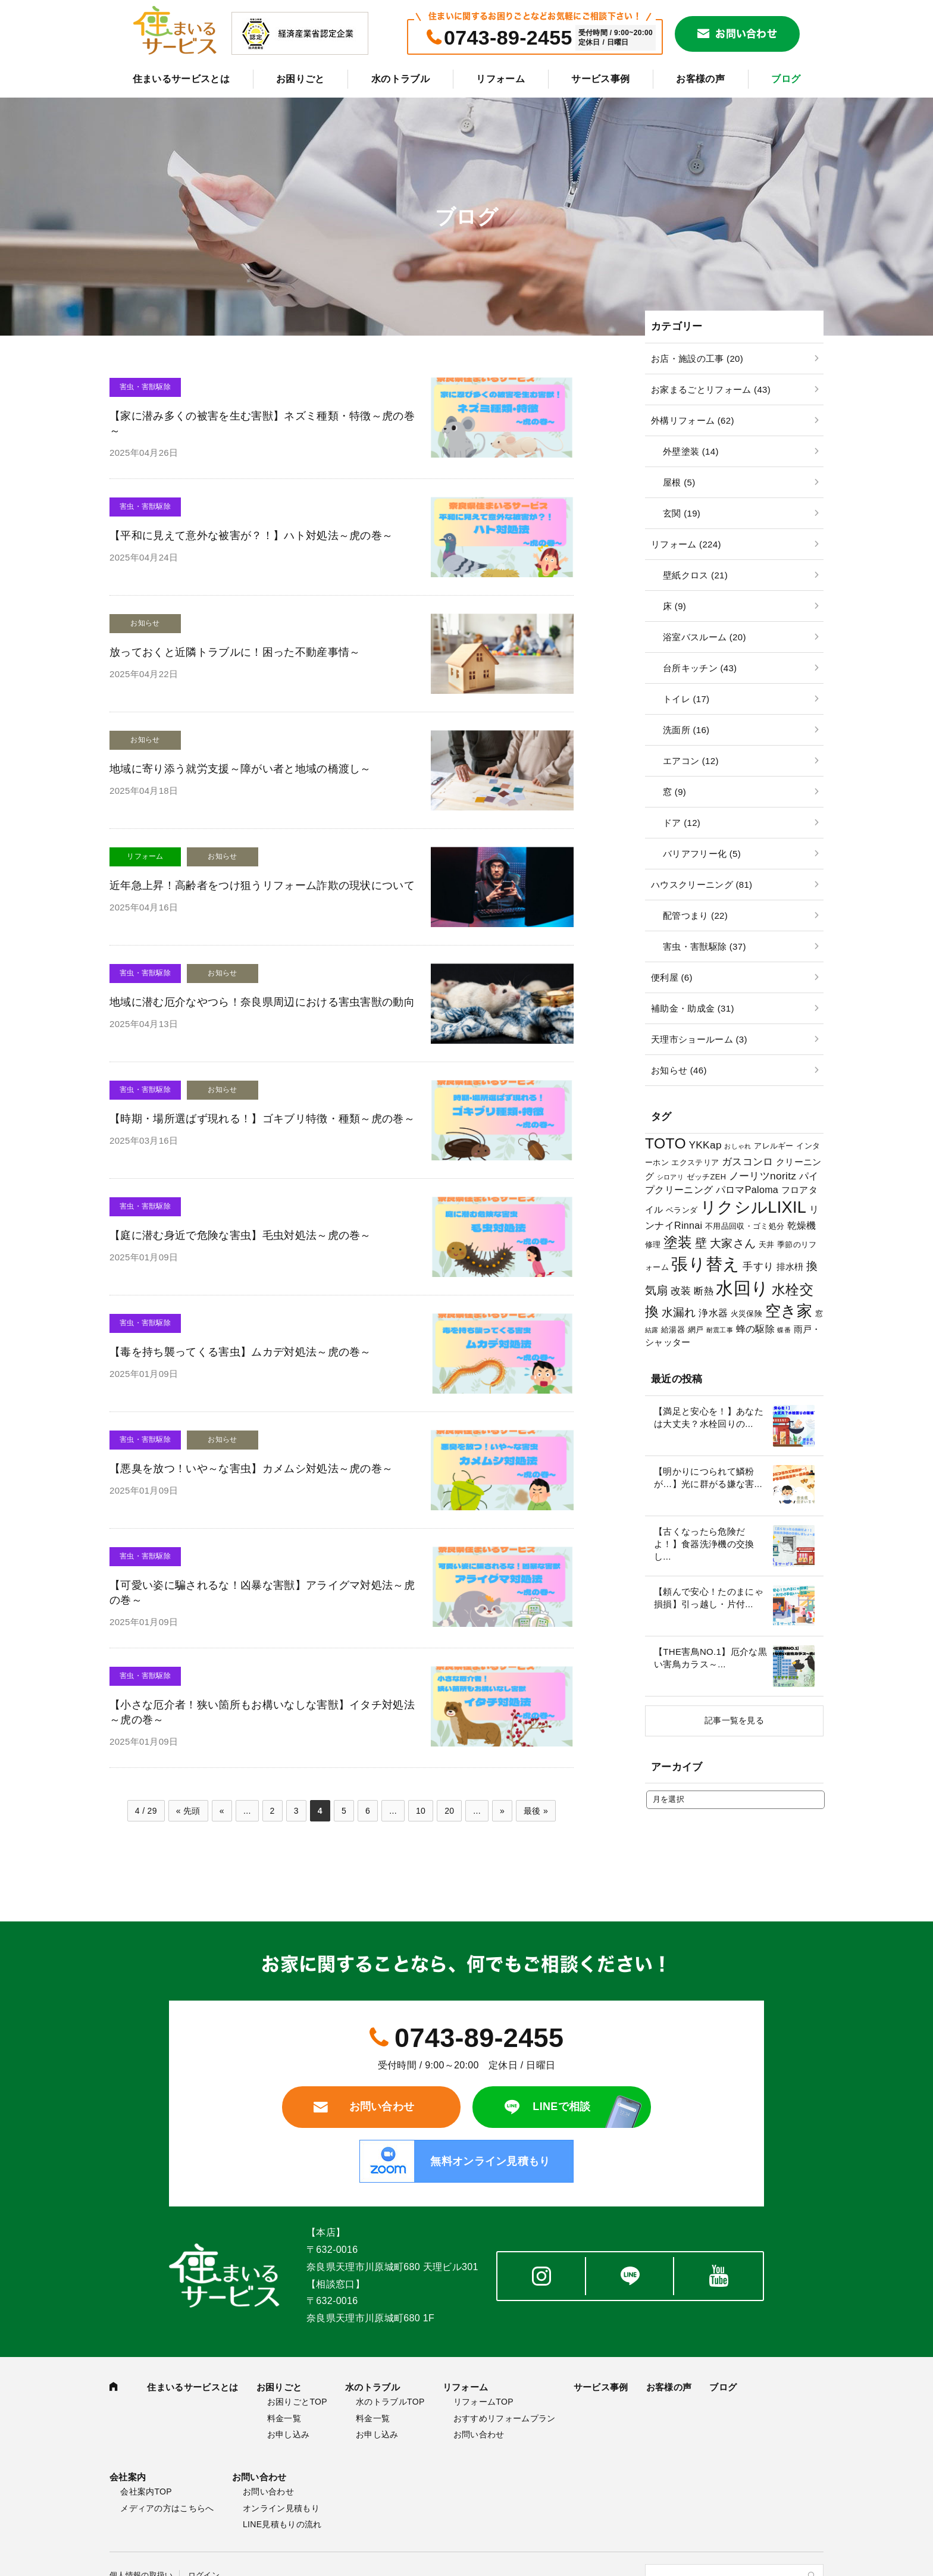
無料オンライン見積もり (490, 2161)
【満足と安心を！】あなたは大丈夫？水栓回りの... (708, 1417)
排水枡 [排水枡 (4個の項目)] (790, 1267)
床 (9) (674, 606)
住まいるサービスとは (181, 79)
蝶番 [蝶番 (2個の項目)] (784, 1330)
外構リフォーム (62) (692, 420)
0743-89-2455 (508, 37)
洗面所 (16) (686, 730)
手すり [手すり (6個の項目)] (758, 1266)
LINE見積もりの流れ (282, 2524)
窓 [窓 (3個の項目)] (819, 1313)
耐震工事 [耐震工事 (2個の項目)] (719, 1330)
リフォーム (500, 79)
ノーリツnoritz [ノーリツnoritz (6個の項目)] (763, 1176)
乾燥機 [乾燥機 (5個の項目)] (801, 1225)
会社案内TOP (146, 2491)
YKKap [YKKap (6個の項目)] (704, 1145)
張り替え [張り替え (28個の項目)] (705, 1263)
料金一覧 (284, 2418)
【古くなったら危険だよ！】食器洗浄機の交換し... (704, 1543)
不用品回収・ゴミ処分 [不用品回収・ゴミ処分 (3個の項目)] (744, 1226)
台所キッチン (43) (700, 668)
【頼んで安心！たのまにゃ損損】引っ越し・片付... (708, 1597)
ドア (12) (681, 823)
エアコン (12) (691, 761)
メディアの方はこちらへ (167, 2508)
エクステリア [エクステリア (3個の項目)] (695, 1162)
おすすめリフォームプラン (504, 2418)
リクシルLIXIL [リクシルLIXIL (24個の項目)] (753, 1207)
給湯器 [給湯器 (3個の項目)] (673, 1329)
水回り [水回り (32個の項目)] (742, 1288)
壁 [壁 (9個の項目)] (701, 1243)
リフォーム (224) (686, 544)
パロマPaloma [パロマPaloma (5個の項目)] (747, 1189)
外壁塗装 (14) (691, 451)
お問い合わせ (746, 34)
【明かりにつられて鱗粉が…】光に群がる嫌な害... (708, 1477)
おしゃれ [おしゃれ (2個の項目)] (737, 1146)
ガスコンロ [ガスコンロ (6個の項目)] (748, 1162)
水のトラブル (400, 79)
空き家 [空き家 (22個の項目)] (789, 1311)
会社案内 (127, 2477)
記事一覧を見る (734, 1720)
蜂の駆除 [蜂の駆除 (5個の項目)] (755, 1328)
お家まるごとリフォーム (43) (711, 389)
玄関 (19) (681, 513)
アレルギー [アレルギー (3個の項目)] (774, 1145)
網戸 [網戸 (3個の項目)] (696, 1329)
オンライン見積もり (281, 2508)
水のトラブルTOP (390, 2401)
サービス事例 (600, 79)
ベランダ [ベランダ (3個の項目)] (681, 1210)
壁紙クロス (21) (695, 575)
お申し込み (288, 2434)
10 (420, 1811)
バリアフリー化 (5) (702, 854)
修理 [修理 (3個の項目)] (653, 1244)
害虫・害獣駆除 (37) (704, 946)
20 (449, 1811)
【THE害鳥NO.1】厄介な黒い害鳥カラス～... (710, 1658)
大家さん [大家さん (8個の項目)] (733, 1243)
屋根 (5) (679, 482)
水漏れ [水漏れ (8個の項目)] (679, 1312)
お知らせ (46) (679, 1070)
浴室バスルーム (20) (704, 637)
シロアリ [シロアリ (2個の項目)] (670, 1177)
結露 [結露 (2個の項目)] (652, 1330)
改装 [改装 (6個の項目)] (681, 1291)
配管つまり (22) (695, 915)
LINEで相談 (561, 2106)
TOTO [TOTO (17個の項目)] (665, 1143)
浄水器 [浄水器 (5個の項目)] (713, 1312)
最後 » (536, 1811)
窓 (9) (674, 792)
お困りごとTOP (297, 2401)
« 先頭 (188, 1811)
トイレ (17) (686, 699)
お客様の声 (700, 79)
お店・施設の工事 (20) (697, 358)
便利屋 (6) (672, 977)
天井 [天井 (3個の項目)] (767, 1244)
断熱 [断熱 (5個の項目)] (703, 1290)
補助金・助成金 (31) (692, 1008)
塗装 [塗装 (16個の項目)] (678, 1242)
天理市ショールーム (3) (699, 1039)
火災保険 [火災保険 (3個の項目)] (746, 1313)
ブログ (785, 79)
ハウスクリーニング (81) (701, 884)
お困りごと (300, 79)
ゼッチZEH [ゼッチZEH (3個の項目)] (707, 1176)
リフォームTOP (483, 2401)
